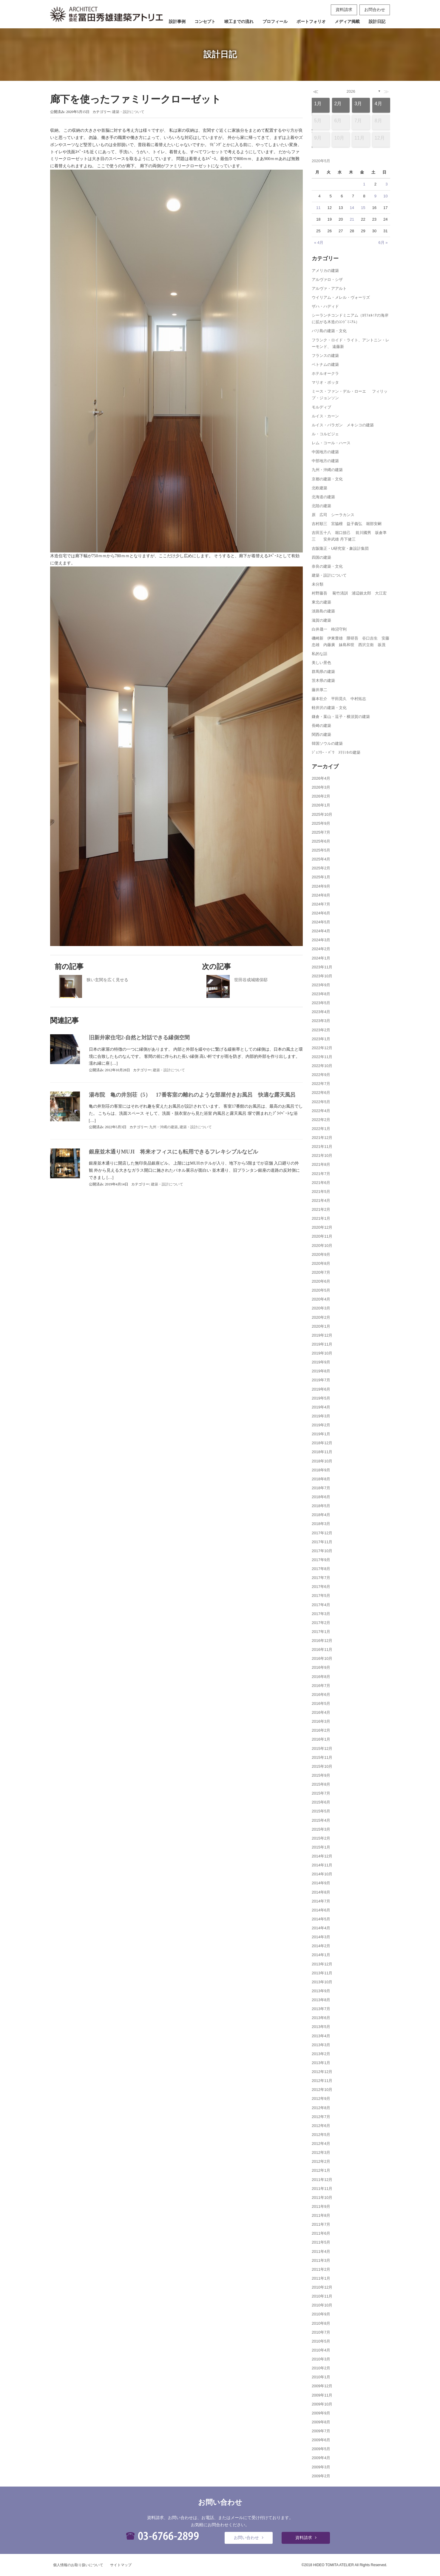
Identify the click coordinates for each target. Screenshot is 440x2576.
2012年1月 (321, 2170)
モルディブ (321, 407)
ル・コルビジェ (325, 434)
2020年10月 (322, 1245)
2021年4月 (321, 1200)
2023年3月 (321, 1020)
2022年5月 (321, 1102)
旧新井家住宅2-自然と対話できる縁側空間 (139, 1038)
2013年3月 (321, 2045)
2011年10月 (322, 2197)
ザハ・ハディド (325, 306)
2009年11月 (322, 2395)
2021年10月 (322, 1155)
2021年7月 (321, 1173)
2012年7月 (321, 2116)
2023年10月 (322, 976)
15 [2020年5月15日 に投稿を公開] (363, 207)
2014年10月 (322, 1874)
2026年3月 (321, 787)
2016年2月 (321, 1730)
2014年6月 (321, 1910)
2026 (351, 91)
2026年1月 (321, 805)
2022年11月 (322, 1057)
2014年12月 (322, 1856)
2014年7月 (321, 1901)
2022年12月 (322, 1048)
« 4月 (318, 242)
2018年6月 (321, 1497)
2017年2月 (321, 1622)
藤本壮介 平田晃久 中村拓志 (339, 698)
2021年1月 (321, 1218)
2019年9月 (321, 1362)
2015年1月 (321, 1847)
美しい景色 (321, 662)
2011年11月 (322, 2188)
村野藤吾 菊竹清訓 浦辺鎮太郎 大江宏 (349, 593)
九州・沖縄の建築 (163, 1127)
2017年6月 (321, 1586)
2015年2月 (321, 1838)
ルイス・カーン (325, 416)
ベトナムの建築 (325, 364)
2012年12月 (322, 2071)
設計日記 (377, 21)
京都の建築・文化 (327, 479)
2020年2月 (321, 1317)
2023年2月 (321, 1030)
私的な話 (319, 653)
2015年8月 (321, 1784)
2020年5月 (321, 1290)
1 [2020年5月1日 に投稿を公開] (364, 184)
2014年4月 (321, 1928)
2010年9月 (321, 2314)
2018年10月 (322, 1461)
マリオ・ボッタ (325, 382)
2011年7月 (321, 2224)
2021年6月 (321, 1182)
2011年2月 (321, 2269)
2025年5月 (321, 850)
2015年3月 (321, 1829)
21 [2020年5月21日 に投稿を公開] (352, 219)
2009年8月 (321, 2422)
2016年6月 (321, 1694)
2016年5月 (321, 1703)
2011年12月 (322, 2179)
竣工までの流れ (239, 21)
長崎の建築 (321, 725)
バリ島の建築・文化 (329, 331)
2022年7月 (321, 1083)
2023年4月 (321, 1012)
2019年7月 (321, 1380)
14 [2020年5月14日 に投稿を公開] (352, 207)
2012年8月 (321, 2108)
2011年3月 (321, 2260)
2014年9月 (321, 1883)
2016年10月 (322, 1658)
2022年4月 (321, 1111)
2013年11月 (322, 1973)
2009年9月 (321, 2413)
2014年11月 (322, 1865)
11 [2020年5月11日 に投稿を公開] (318, 207)
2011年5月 (321, 2242)
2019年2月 (321, 1425)
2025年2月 (321, 868)
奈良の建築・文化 (327, 566)
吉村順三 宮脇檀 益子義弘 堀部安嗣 (347, 523)
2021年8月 (321, 1164)
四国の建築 (321, 557)
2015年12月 (322, 1748)
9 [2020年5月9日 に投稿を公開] (375, 196)
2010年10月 (322, 2305)
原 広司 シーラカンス (333, 515)
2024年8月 (321, 895)
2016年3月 (321, 1721)
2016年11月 (322, 1649)
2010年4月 (321, 2350)
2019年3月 (321, 1416)
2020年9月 (321, 1254)
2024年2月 (321, 949)
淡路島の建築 (323, 611)
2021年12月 (322, 1137)
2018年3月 (321, 1523)
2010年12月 (322, 2287)
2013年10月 (322, 1982)
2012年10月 (322, 2089)
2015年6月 (321, 1802)
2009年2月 (321, 2476)
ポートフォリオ (311, 21)
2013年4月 (321, 2036)
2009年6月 (321, 2440)
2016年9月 (321, 1667)
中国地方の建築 (325, 452)
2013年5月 (321, 2026)
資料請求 (344, 9)
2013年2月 (321, 2054)
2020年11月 (322, 1236)
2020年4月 (321, 1299)
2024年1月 (321, 958)
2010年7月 (321, 2332)
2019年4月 (321, 1407)
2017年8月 (321, 1568)
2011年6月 (321, 2233)
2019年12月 (322, 1335)
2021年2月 (321, 1209)
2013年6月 (321, 2017)
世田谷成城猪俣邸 (251, 980)
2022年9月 (321, 1074)
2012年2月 (321, 2161)
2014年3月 (321, 1937)
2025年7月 (321, 832)
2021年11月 (322, 1146)
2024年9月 (321, 886)
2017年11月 (322, 1542)
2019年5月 (321, 1398)
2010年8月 (321, 2323)
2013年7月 (321, 2009)
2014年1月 (321, 1955)
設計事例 (177, 21)
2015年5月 (321, 1811)
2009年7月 (321, 2431)
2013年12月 (322, 1964)
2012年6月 (321, 2125)
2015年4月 (321, 1820)
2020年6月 (321, 1281)
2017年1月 (321, 1631)
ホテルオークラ (325, 373)
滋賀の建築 (321, 620)
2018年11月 (322, 1452)
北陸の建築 (321, 506)
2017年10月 (322, 1551)
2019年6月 (321, 1389)
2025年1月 (321, 877)
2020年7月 (321, 1272)
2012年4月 (321, 2143)
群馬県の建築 (323, 671)
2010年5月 (321, 2341)
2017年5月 (321, 1595)
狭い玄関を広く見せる (107, 980)
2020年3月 (321, 1308)
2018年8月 (321, 1479)
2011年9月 (321, 2206)
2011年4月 (321, 2251)
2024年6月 (321, 913)
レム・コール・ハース (331, 443)
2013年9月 (321, 1991)
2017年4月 (321, 1605)
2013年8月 (321, 2000)
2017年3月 (321, 1613)
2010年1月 (321, 2377)
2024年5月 (321, 922)
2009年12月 (322, 2386)
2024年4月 (321, 931)
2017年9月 (321, 1560)
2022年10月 (322, 1065)
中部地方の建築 (325, 461)
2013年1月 (321, 2063)
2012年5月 (321, 2134)
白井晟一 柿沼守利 (329, 629)
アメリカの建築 (325, 270)
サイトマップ (121, 2565)
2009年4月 (321, 2458)
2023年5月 (321, 1003)
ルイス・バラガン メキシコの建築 (343, 425)
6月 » (382, 242)
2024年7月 (321, 904)
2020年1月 (321, 1326)
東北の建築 (321, 602)
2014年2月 (321, 1946)
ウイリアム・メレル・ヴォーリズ (341, 297)
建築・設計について (128, 112)
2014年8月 (321, 1892)
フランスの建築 (325, 355)
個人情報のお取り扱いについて (78, 2565)
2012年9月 (321, 2098)
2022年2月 (321, 1119)
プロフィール (275, 21)
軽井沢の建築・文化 (329, 707)
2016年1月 (321, 1739)
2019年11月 (322, 1344)
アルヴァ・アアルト (329, 288)
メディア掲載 (347, 21)
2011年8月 (321, 2215)
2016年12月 (322, 1640)
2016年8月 (321, 1676)
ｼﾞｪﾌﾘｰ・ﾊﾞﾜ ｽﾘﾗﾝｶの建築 (336, 752)
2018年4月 (321, 1515)
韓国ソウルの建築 (327, 743)
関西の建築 (321, 734)
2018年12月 (322, 1443)
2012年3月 (321, 2152)
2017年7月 (321, 1577)
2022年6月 (321, 1092)
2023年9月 (321, 985)
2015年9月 (321, 1775)
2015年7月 (321, 1793)
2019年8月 (321, 1371)
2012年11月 (322, 2080)
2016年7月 (321, 1685)
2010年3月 (321, 2359)
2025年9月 (321, 823)
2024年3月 (321, 940)
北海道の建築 (323, 497)
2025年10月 (322, 814)
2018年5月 (321, 1506)
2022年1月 (321, 1128)
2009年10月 (322, 2404)
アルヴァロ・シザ (327, 279)
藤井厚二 (319, 690)
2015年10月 (322, 1766)
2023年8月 (321, 994)
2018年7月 (321, 1488)
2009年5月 (321, 2449)
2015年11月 (322, 1757)
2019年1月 (321, 1434)
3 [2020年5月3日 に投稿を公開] (386, 184)
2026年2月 (321, 796)
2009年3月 (321, 2467)
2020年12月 (322, 1227)
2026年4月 (321, 778)
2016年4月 (321, 1712)
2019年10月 (322, 1353)
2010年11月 (322, 2296)
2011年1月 (321, 2278)
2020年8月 (321, 1263)
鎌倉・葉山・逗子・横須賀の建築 (341, 716)
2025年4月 (321, 859)
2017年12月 (322, 1533)
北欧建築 (319, 488)
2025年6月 (321, 841)
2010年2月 (321, 2368)
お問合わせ (374, 9)
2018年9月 (321, 1470)
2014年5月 (321, 1919)
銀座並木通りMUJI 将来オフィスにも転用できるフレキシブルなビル (173, 1152)
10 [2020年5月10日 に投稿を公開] (385, 196)
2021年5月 (321, 1191)
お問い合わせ (246, 2537)
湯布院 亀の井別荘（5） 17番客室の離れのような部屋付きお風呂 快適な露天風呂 (192, 1095)
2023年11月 (322, 967)
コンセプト (204, 21)
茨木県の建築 (323, 680)
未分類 (317, 584)
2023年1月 (321, 1039)
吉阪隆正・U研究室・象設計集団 (340, 548)
